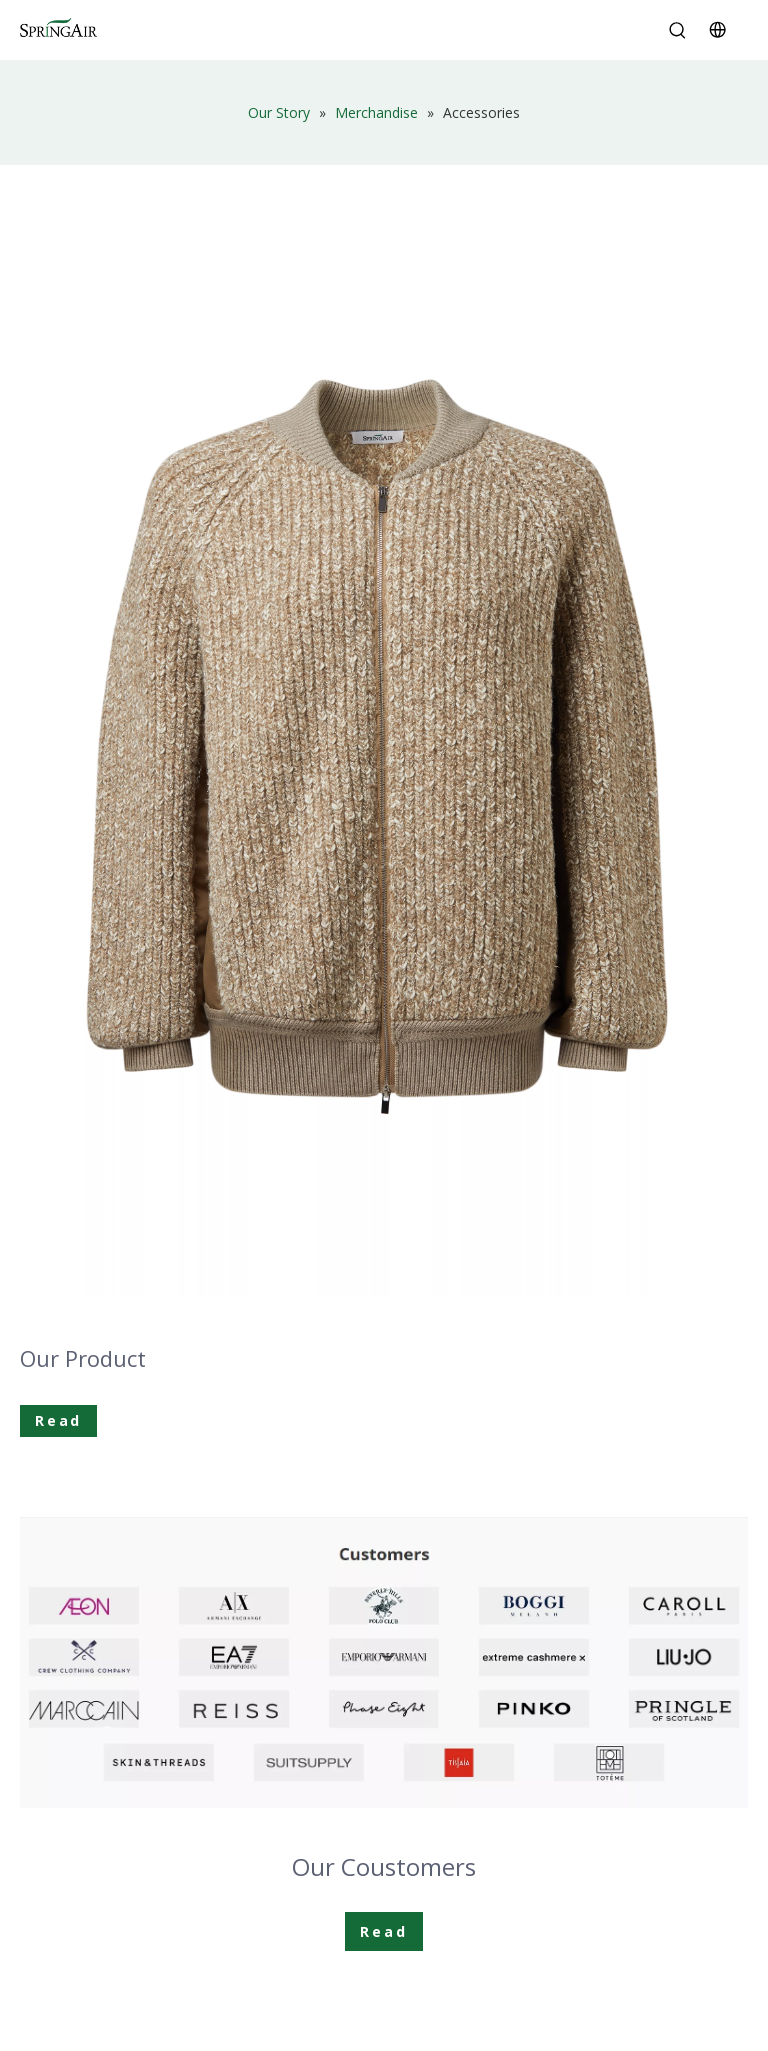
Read (58, 1421)
